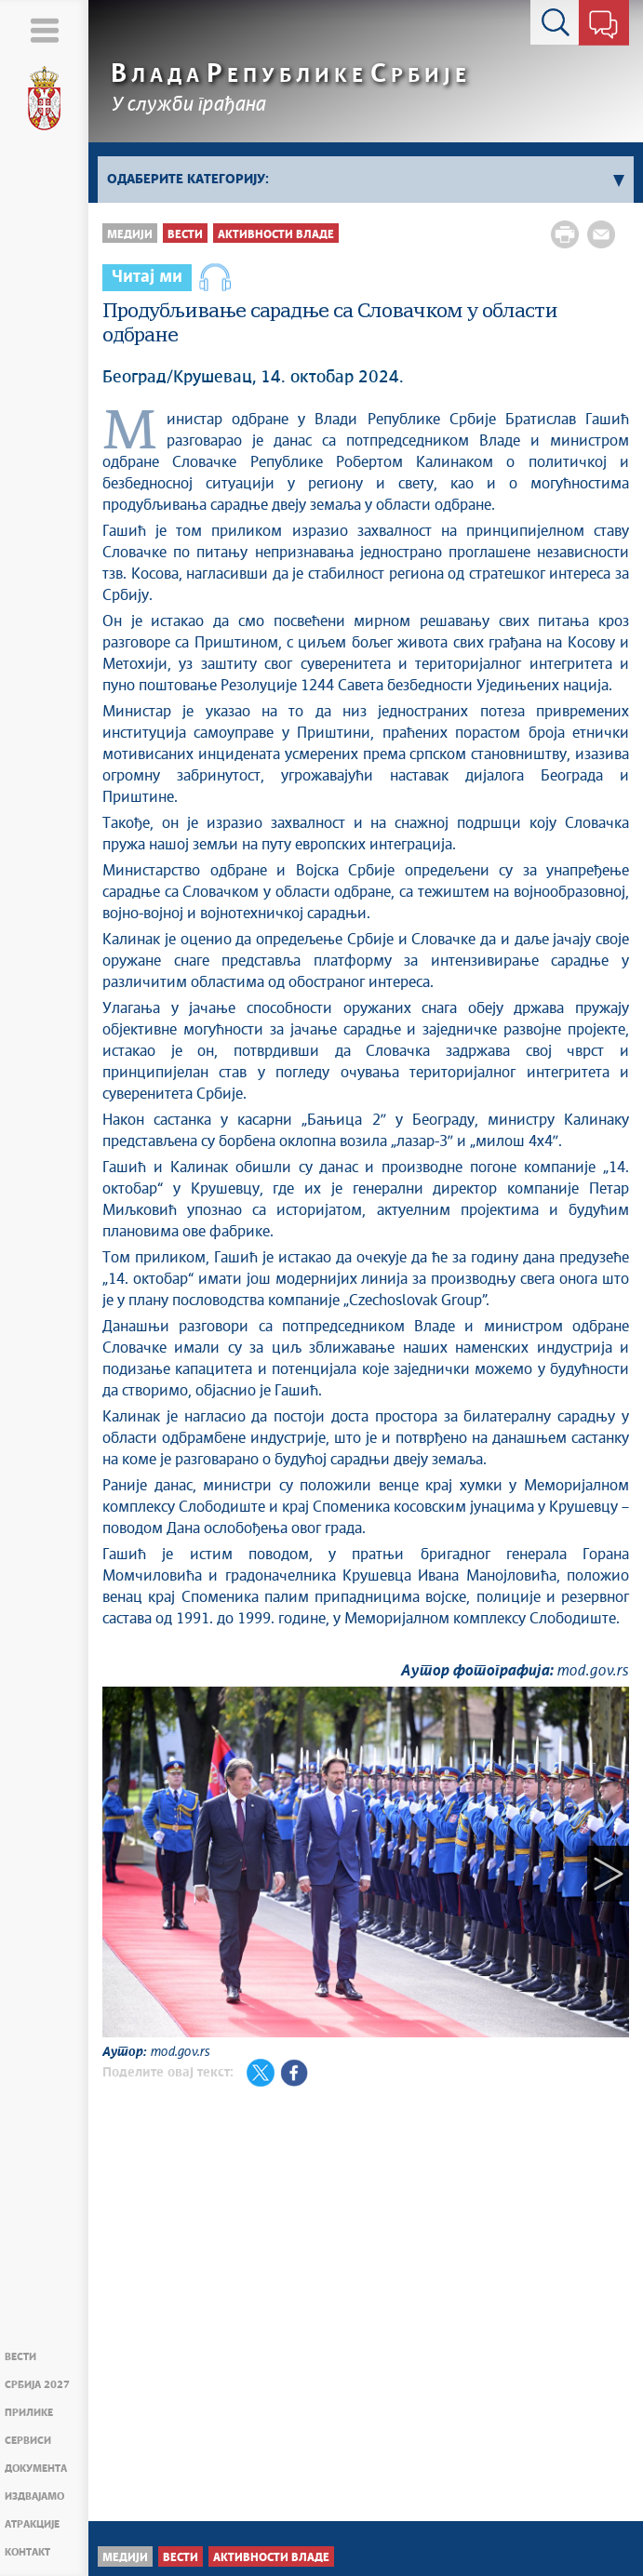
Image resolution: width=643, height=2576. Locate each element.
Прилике (29, 2413)
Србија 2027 (37, 2385)
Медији (130, 235)
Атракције (32, 2524)
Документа (36, 2468)
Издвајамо (34, 2496)
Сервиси (28, 2441)
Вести (20, 2357)
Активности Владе (276, 235)
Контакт (27, 2552)
